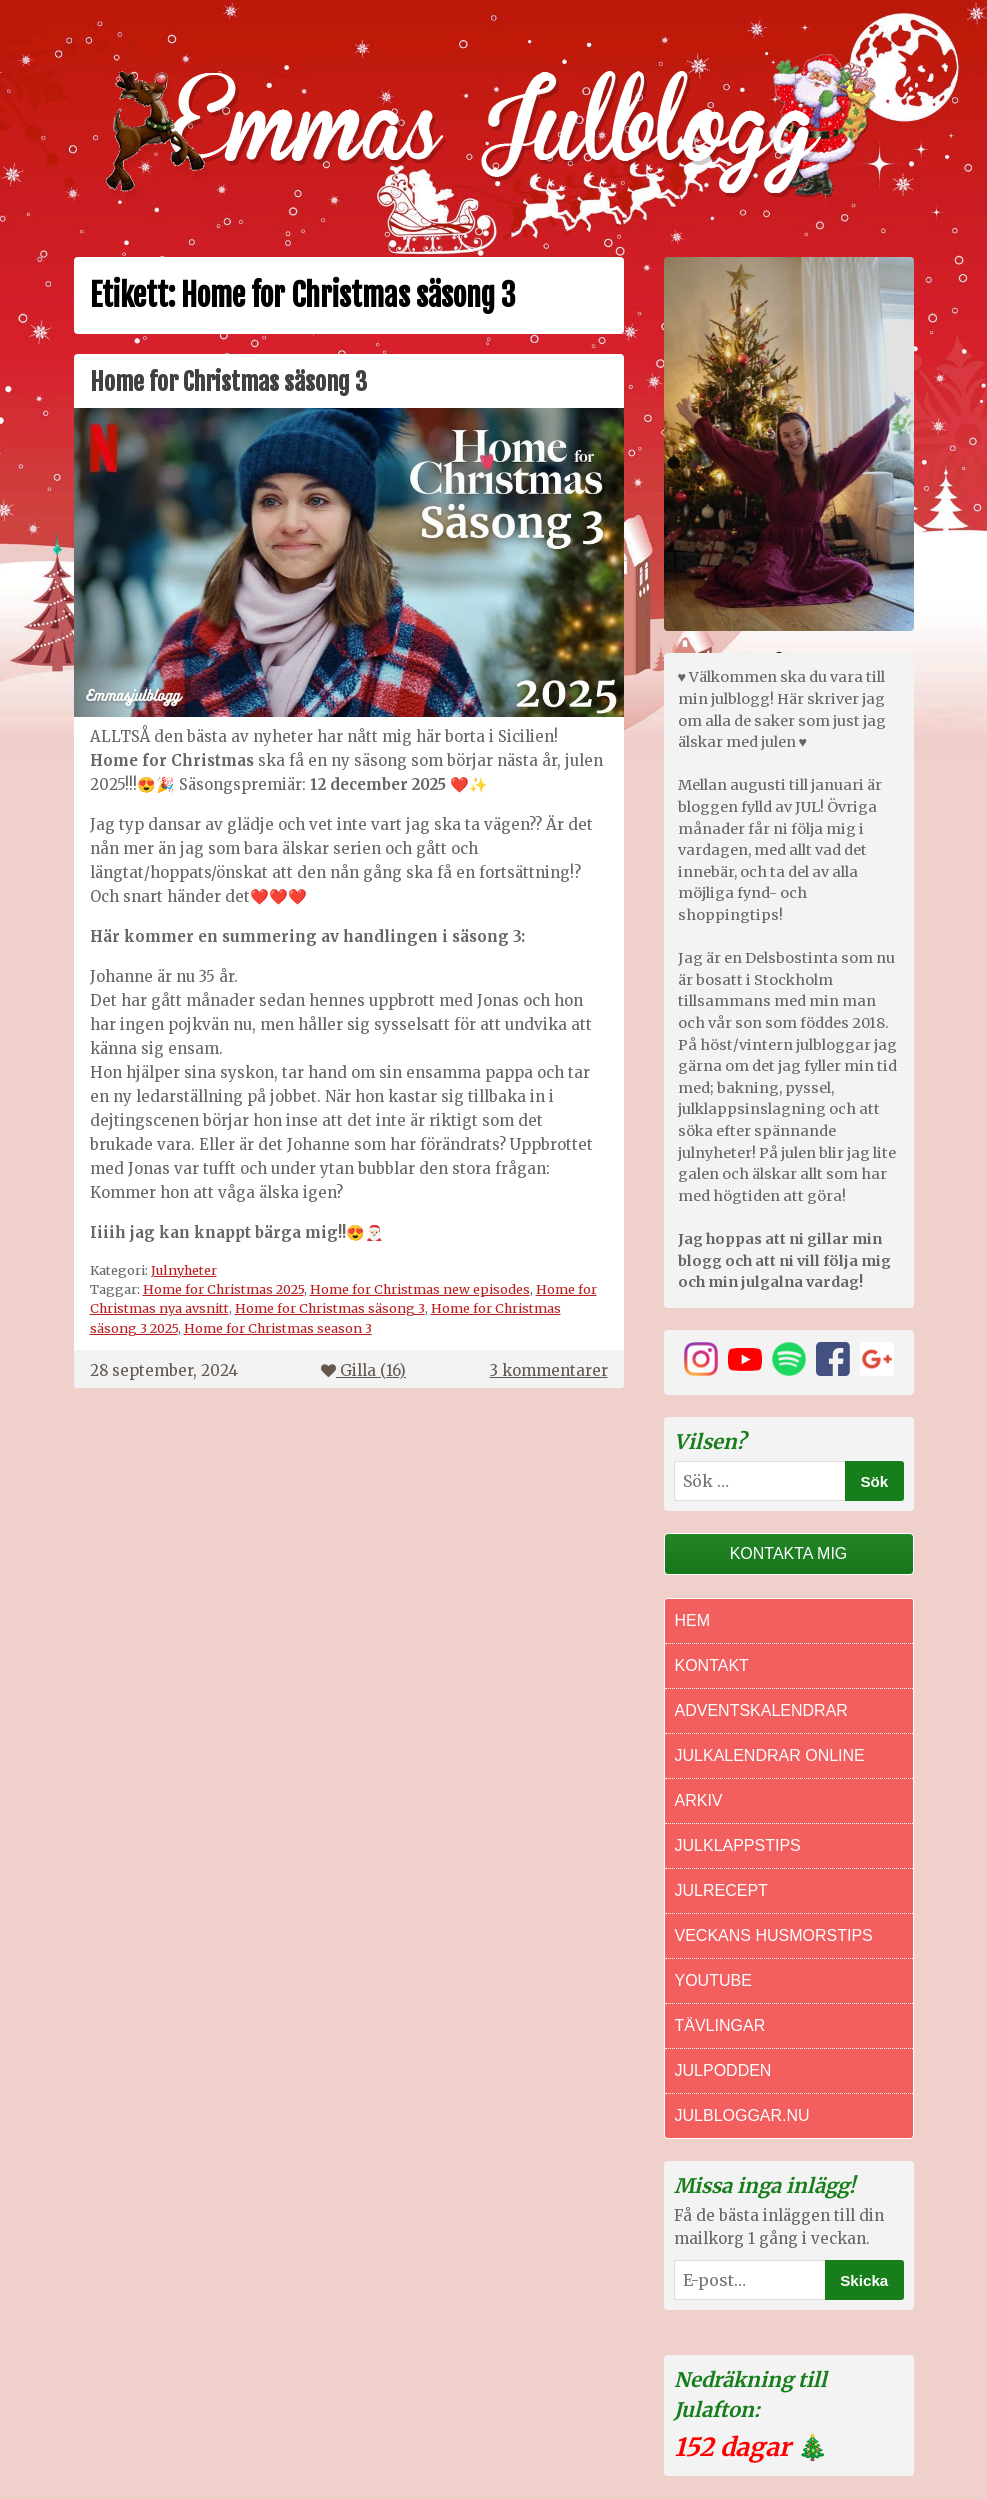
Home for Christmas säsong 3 (228, 382)
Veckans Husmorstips (774, 1935)
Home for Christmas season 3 (278, 1328)
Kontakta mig (789, 1553)
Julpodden (723, 2070)
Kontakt (712, 1665)
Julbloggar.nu (742, 2115)
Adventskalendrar (761, 1710)
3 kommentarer (549, 1370)
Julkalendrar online (770, 1755)
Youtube (713, 1980)
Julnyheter (184, 1270)
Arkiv (699, 1800)
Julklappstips (738, 1845)
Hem (693, 1620)
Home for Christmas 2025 (223, 1289)
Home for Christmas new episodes (420, 1289)
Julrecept (721, 1890)
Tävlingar (720, 2025)
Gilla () (363, 1370)
